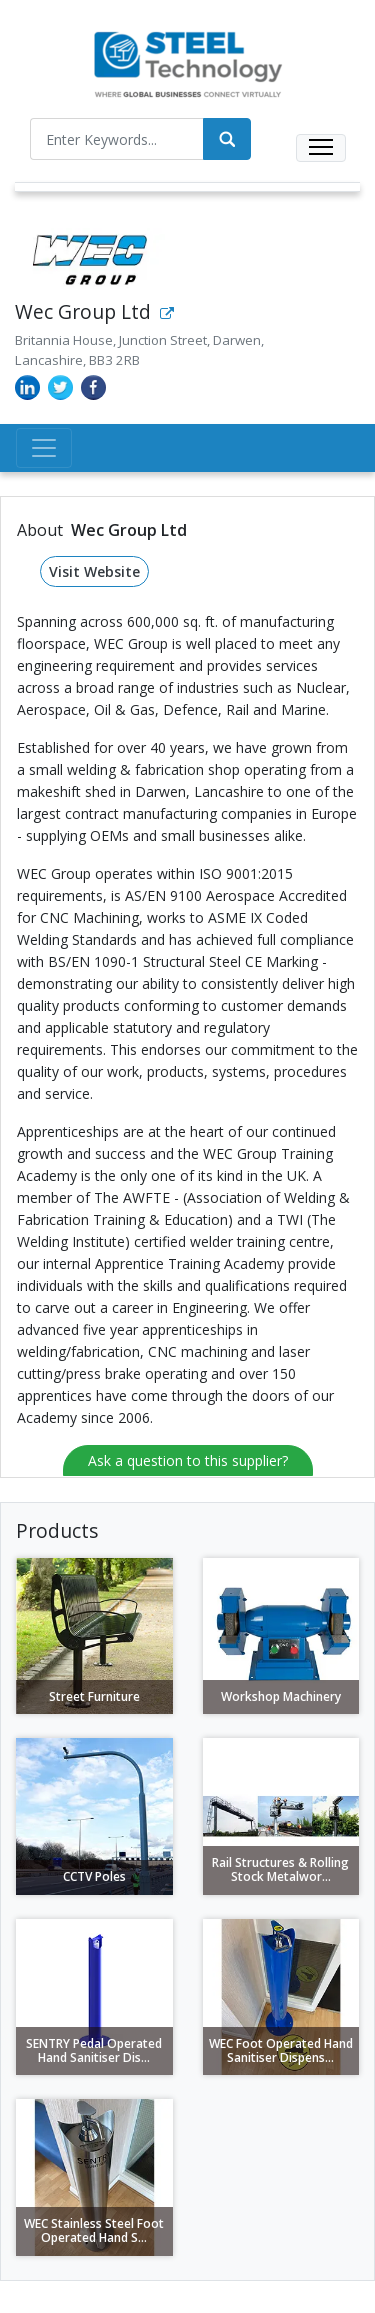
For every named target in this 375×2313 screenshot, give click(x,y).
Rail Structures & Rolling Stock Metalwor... (280, 1869)
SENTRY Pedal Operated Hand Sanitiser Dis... (94, 2050)
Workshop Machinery (281, 1696)
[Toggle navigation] (321, 148)
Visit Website (94, 571)
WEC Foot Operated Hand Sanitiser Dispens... (281, 2050)
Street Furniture (94, 1696)
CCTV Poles (94, 1876)
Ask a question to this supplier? (188, 1460)
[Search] (227, 139)
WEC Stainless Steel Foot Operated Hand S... (94, 2230)
